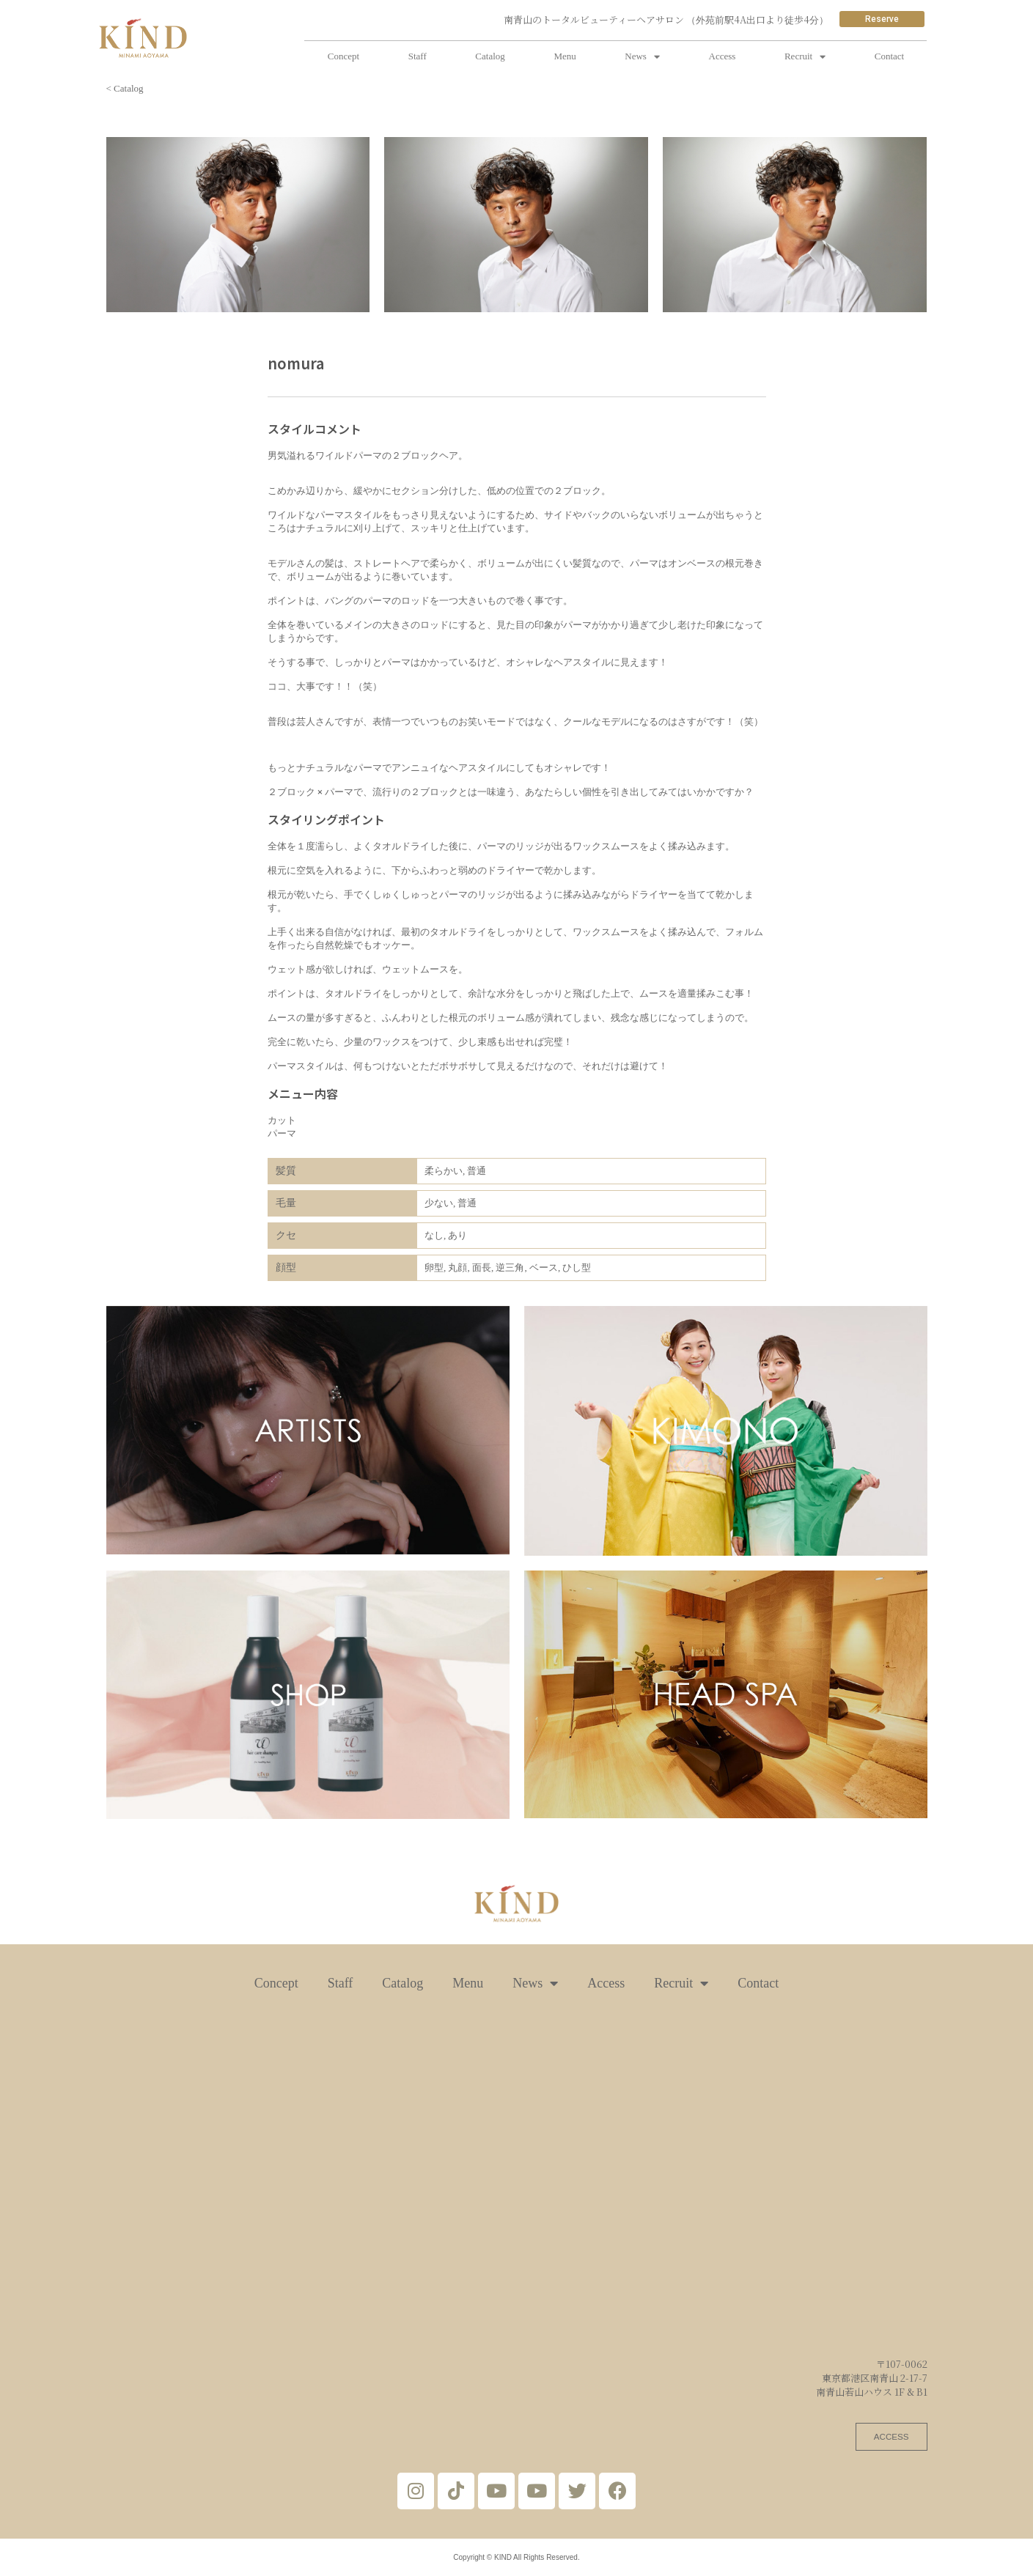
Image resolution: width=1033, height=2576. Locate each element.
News (642, 57)
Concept (343, 56)
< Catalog (125, 88)
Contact (889, 56)
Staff (417, 56)
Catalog (489, 56)
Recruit (805, 57)
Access (722, 56)
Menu (565, 56)
